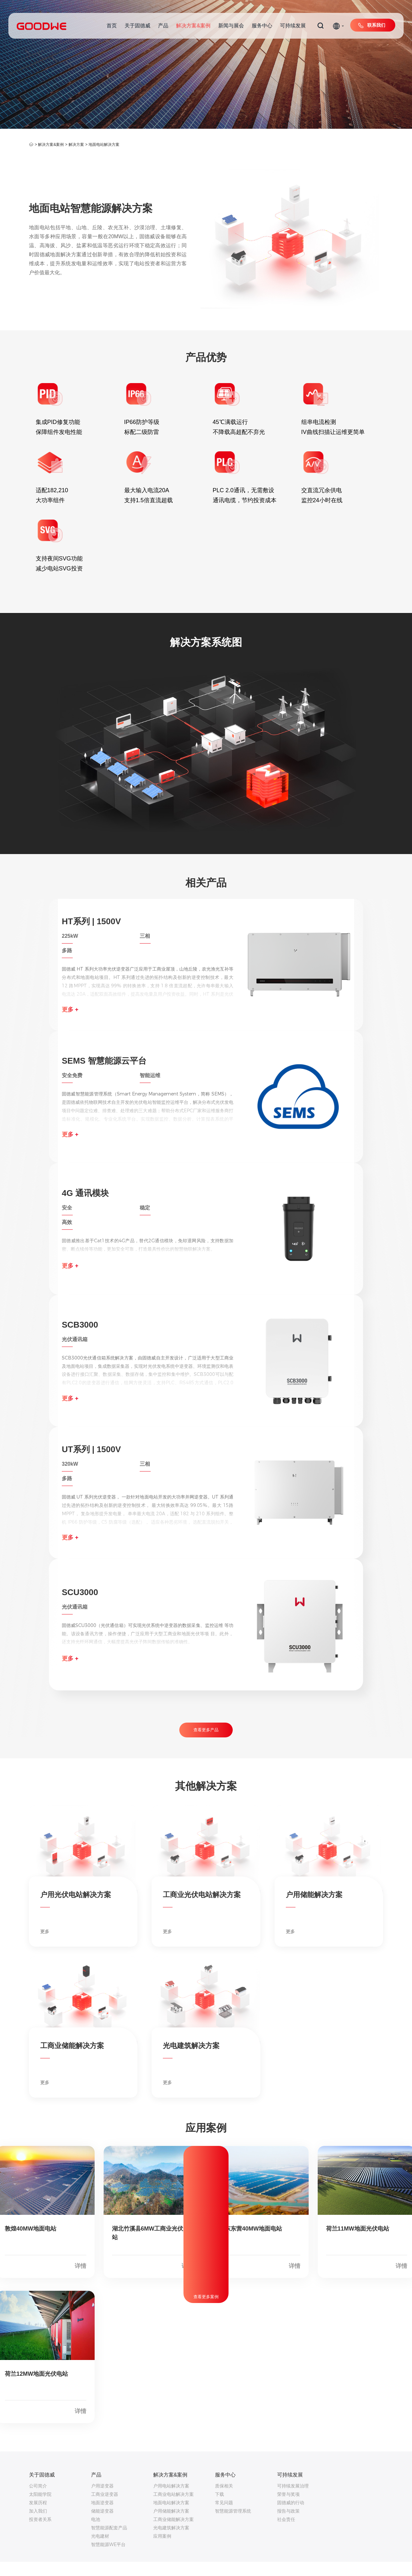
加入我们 (38, 2525)
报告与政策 (288, 2525)
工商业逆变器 (104, 2508)
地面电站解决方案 (104, 144)
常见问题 (224, 2517)
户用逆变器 (102, 2500)
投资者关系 (40, 2533)
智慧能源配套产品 (109, 2542)
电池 (95, 2533)
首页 (112, 25)
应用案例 (162, 2550)
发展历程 (38, 2517)
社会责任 (286, 2533)
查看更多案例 (206, 2311)
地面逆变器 (102, 2517)
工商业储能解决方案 (173, 2533)
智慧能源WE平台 (108, 2559)
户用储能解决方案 (171, 2525)
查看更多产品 (206, 1744)
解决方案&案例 (193, 25)
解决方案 (76, 144)
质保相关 (224, 2500)
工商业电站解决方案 (173, 2508)
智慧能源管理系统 (233, 2525)
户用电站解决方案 (171, 2500)
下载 (219, 2508)
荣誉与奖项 (288, 2508)
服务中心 (262, 25)
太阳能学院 (40, 2508)
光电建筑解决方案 (171, 2542)
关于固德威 (137, 25)
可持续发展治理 (293, 2500)
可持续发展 (293, 25)
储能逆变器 (102, 2525)
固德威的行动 (290, 2517)
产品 (163, 25)
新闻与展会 (231, 25)
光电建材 (100, 2550)
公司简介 (38, 2500)
